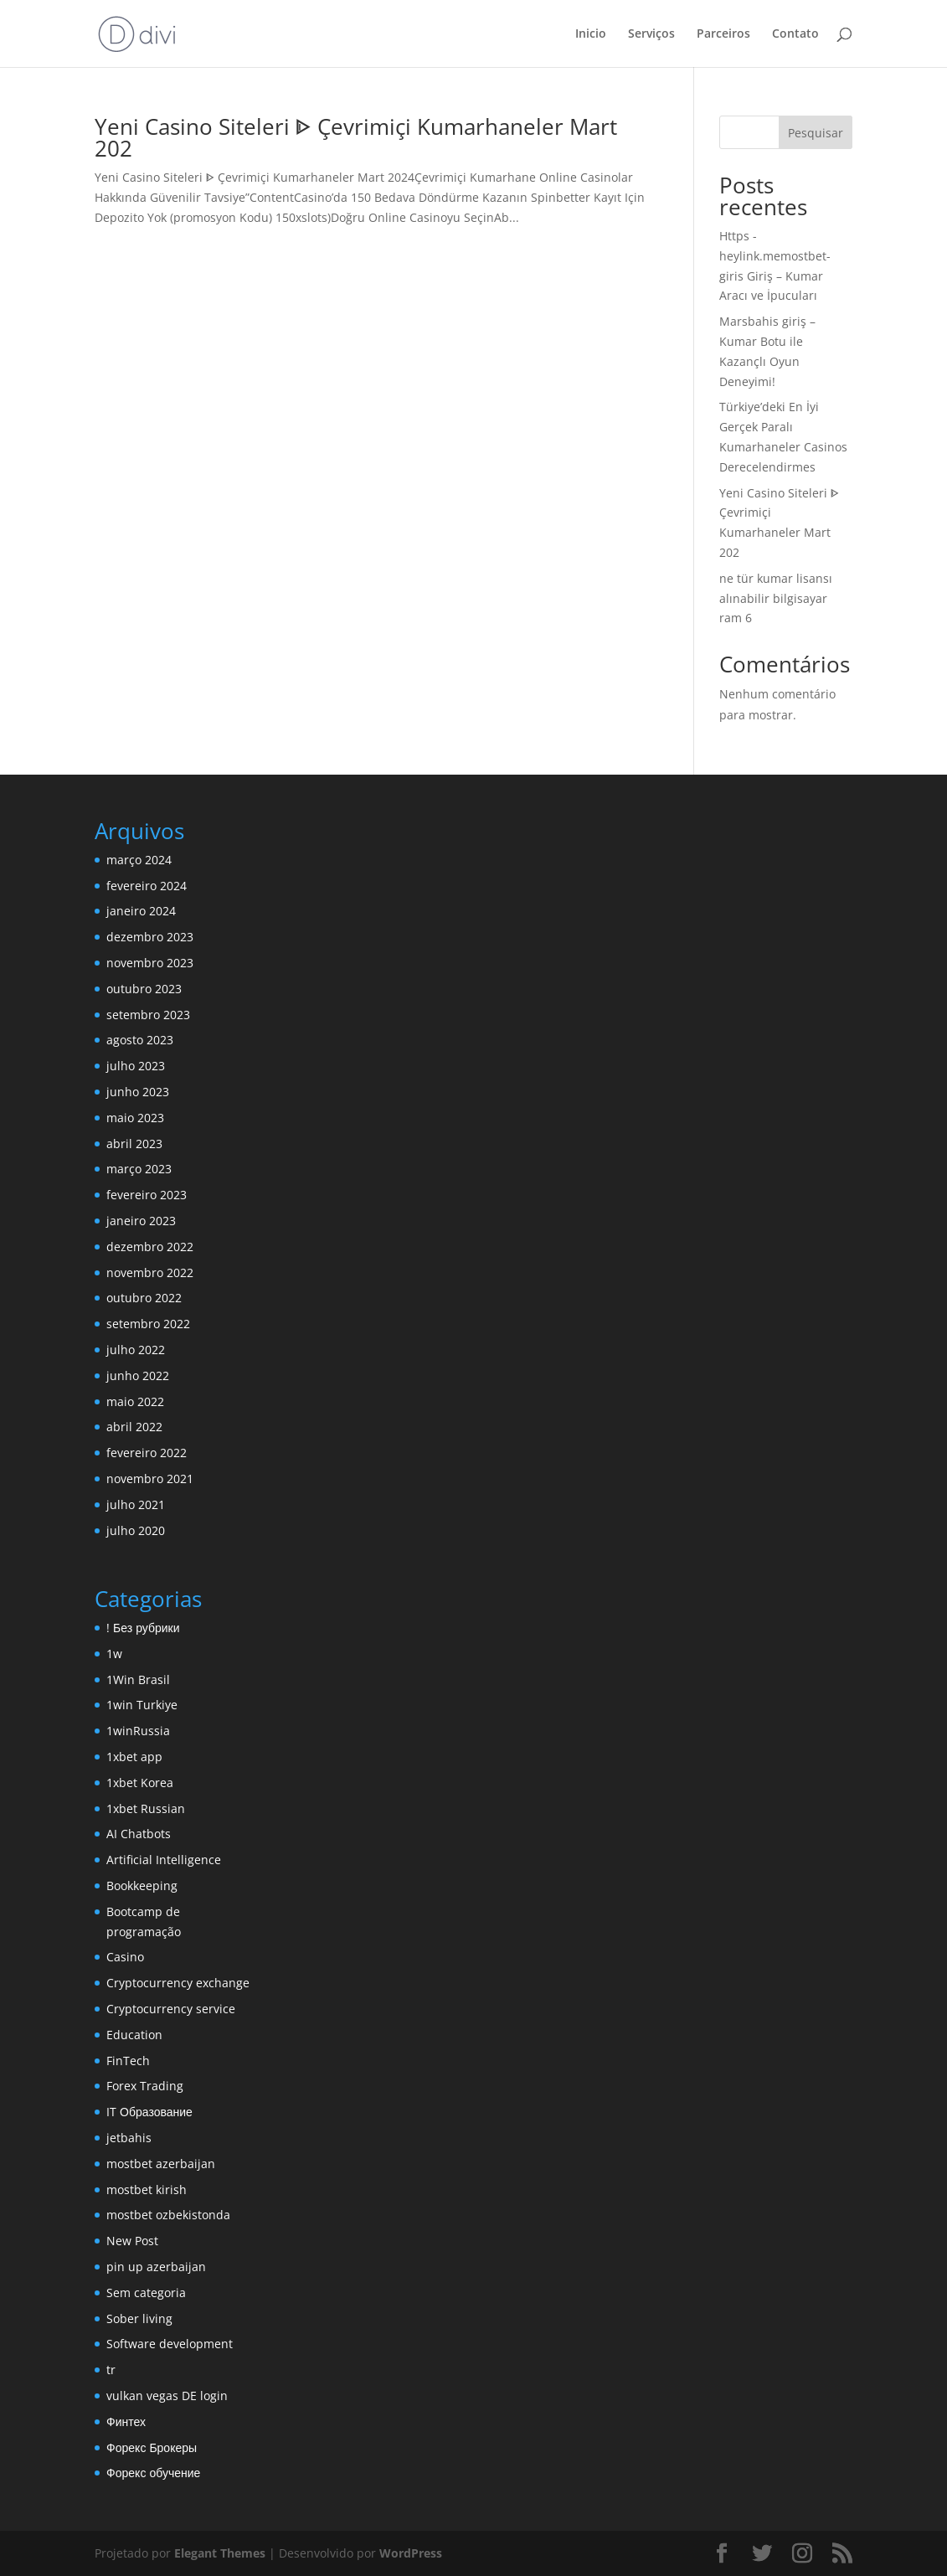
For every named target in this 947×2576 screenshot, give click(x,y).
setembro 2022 (148, 1324)
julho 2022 (135, 1350)
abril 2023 (134, 1143)
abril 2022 (134, 1427)
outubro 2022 (144, 1298)
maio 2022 (135, 1401)
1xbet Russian (145, 1808)
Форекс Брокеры (151, 2447)
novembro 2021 (149, 1478)
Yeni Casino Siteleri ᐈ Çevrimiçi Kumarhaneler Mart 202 (356, 137)
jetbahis (129, 2138)
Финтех (126, 2421)
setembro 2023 (148, 1015)
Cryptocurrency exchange (178, 1983)
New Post (132, 2241)
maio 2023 (135, 1118)
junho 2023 (137, 1092)
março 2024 (139, 860)
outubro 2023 (144, 989)
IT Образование (149, 2112)
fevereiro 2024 (146, 886)
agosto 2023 (139, 1040)
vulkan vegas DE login (167, 2395)
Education (134, 2035)
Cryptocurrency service (170, 2009)
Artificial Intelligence (163, 1860)
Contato (795, 34)
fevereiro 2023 (146, 1195)
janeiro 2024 (141, 911)
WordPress (410, 2553)
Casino (125, 1957)
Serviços (651, 34)
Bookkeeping (142, 1885)
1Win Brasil (138, 1679)
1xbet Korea (139, 1782)
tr (111, 2370)
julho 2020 (135, 1530)
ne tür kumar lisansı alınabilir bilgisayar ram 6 (775, 598)
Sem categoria (146, 2292)
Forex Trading (144, 2086)
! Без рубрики (142, 1628)
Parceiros (723, 34)
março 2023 (139, 1169)
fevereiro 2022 (146, 1453)
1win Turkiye (142, 1705)
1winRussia (138, 1731)
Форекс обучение (153, 2473)
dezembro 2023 (149, 937)
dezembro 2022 (149, 1247)
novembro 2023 (149, 963)
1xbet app (134, 1757)
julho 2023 (135, 1066)
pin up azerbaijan (156, 2267)
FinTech (128, 2061)
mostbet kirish (146, 2189)
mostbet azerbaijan (160, 2164)
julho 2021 (135, 1504)
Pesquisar (815, 133)
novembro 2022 (149, 1272)
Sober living (139, 2318)
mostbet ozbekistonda (168, 2215)
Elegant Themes (219, 2553)
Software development (169, 2344)
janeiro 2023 (141, 1221)
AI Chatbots (138, 1834)
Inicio (590, 34)
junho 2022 (137, 1375)
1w (114, 1654)
